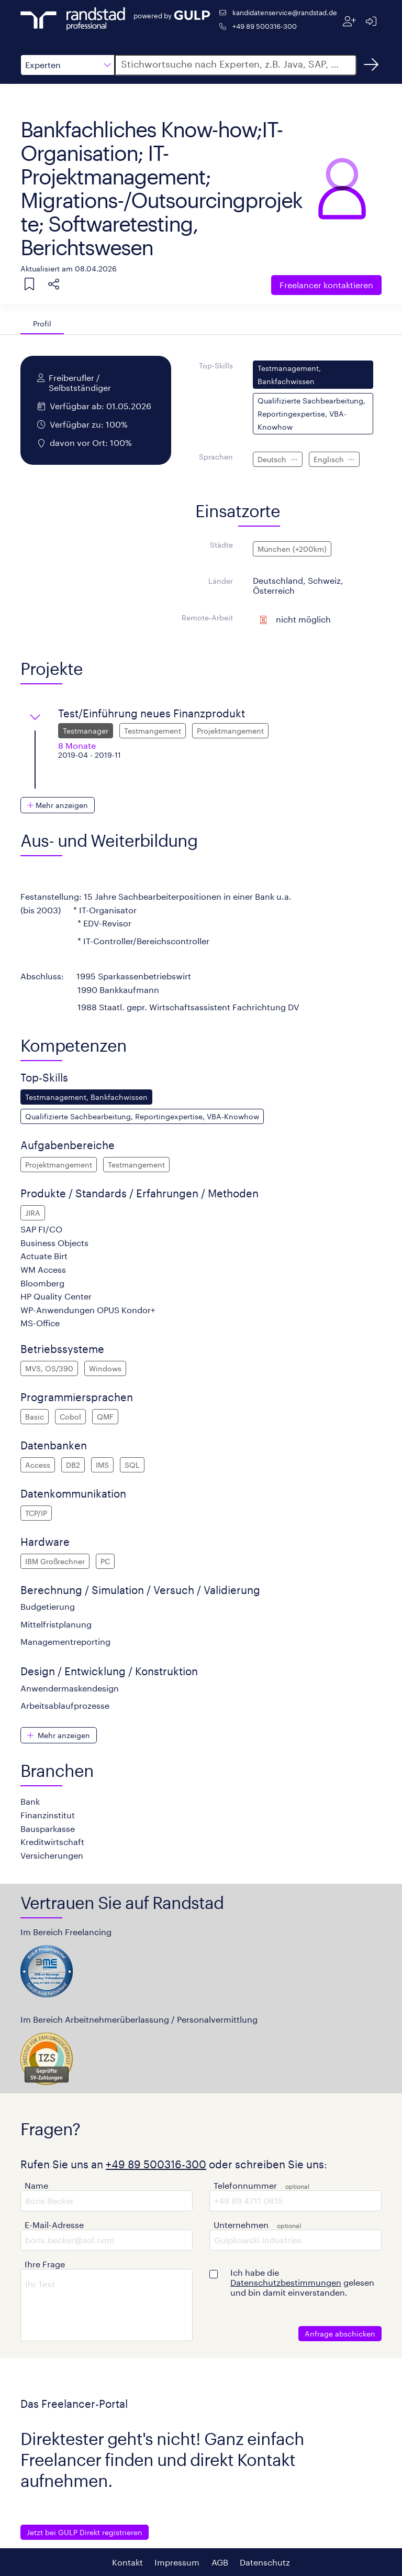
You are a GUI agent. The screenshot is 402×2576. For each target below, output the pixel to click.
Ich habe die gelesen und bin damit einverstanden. (302, 2282)
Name (36, 2185)
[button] (67, 64)
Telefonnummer (245, 2185)
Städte (221, 544)
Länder (220, 580)
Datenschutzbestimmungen (285, 2282)
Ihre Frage (45, 2264)
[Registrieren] (349, 21)
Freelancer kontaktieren (326, 285)
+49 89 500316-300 (264, 26)
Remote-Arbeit (207, 617)
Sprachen (216, 456)
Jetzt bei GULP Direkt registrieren (84, 2532)
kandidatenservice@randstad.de (284, 12)
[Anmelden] (370, 21)
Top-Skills (216, 365)
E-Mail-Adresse (54, 2225)
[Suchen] (371, 64)
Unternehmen (241, 2225)
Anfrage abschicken (340, 2333)
